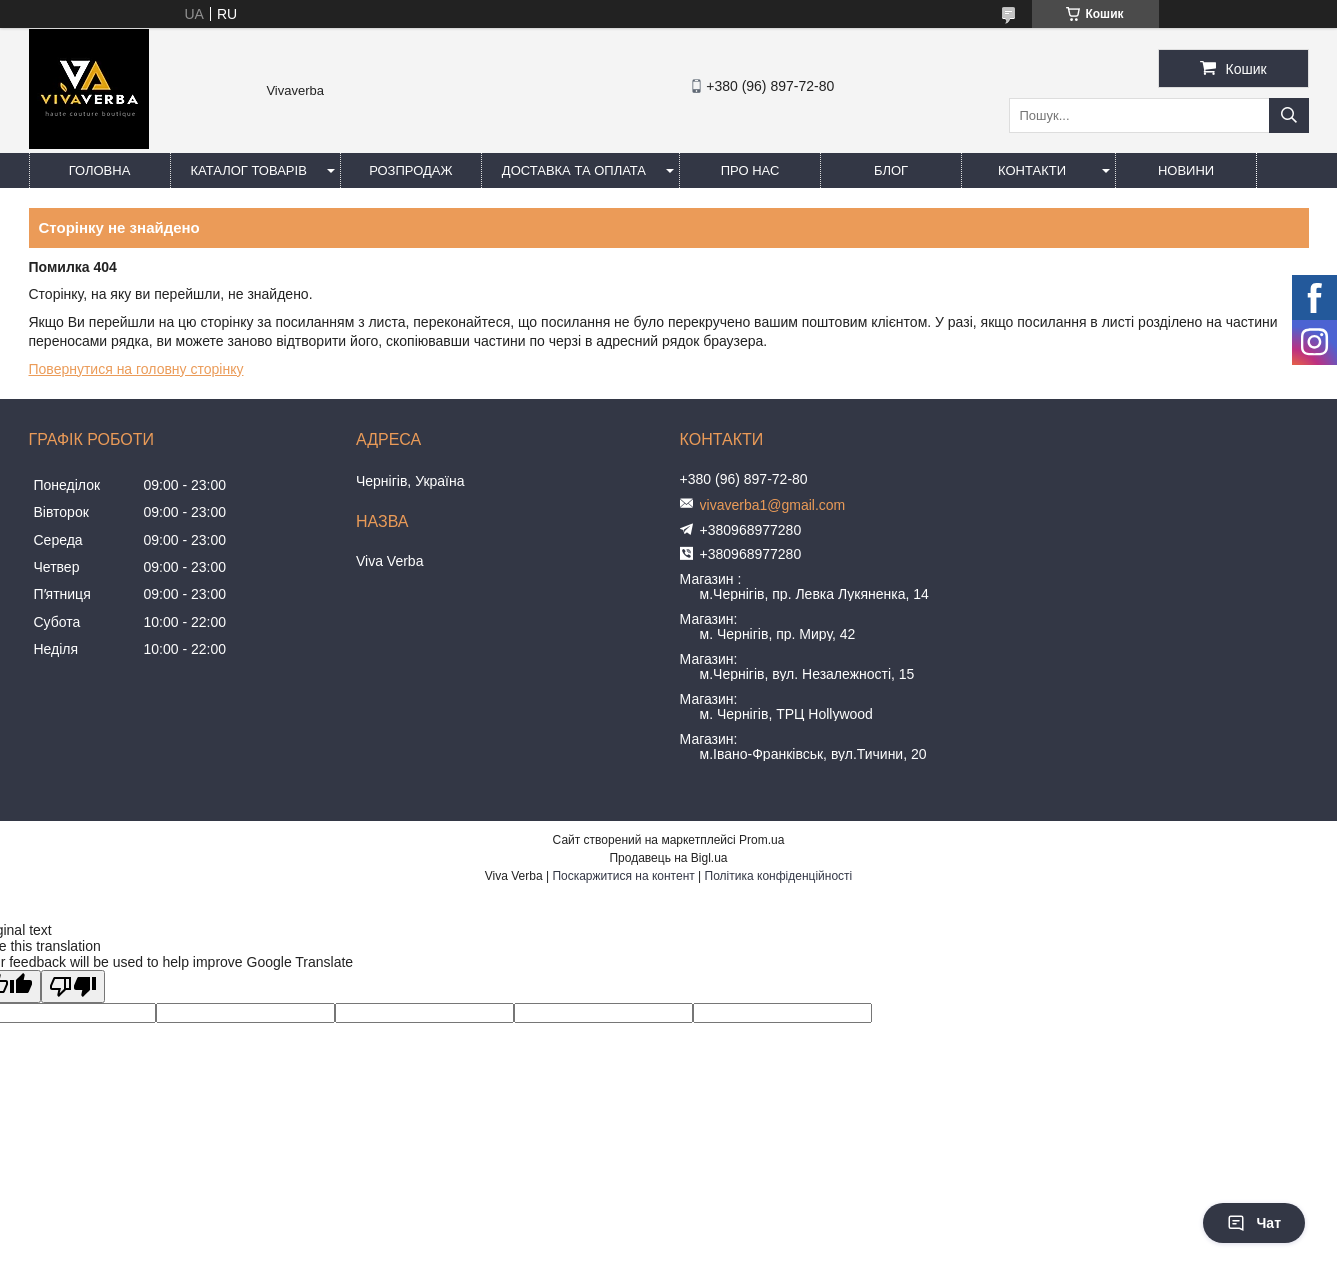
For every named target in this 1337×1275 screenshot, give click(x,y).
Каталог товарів (249, 170)
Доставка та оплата (574, 170)
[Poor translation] (73, 986)
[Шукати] (1289, 115)
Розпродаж (410, 170)
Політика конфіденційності (779, 876)
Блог (891, 170)
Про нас (750, 170)
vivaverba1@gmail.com (773, 505)
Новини (1186, 170)
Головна (100, 170)
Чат (1254, 1223)
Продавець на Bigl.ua (668, 858)
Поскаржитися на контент (623, 876)
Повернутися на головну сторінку (136, 369)
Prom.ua (761, 840)
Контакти (1032, 170)
